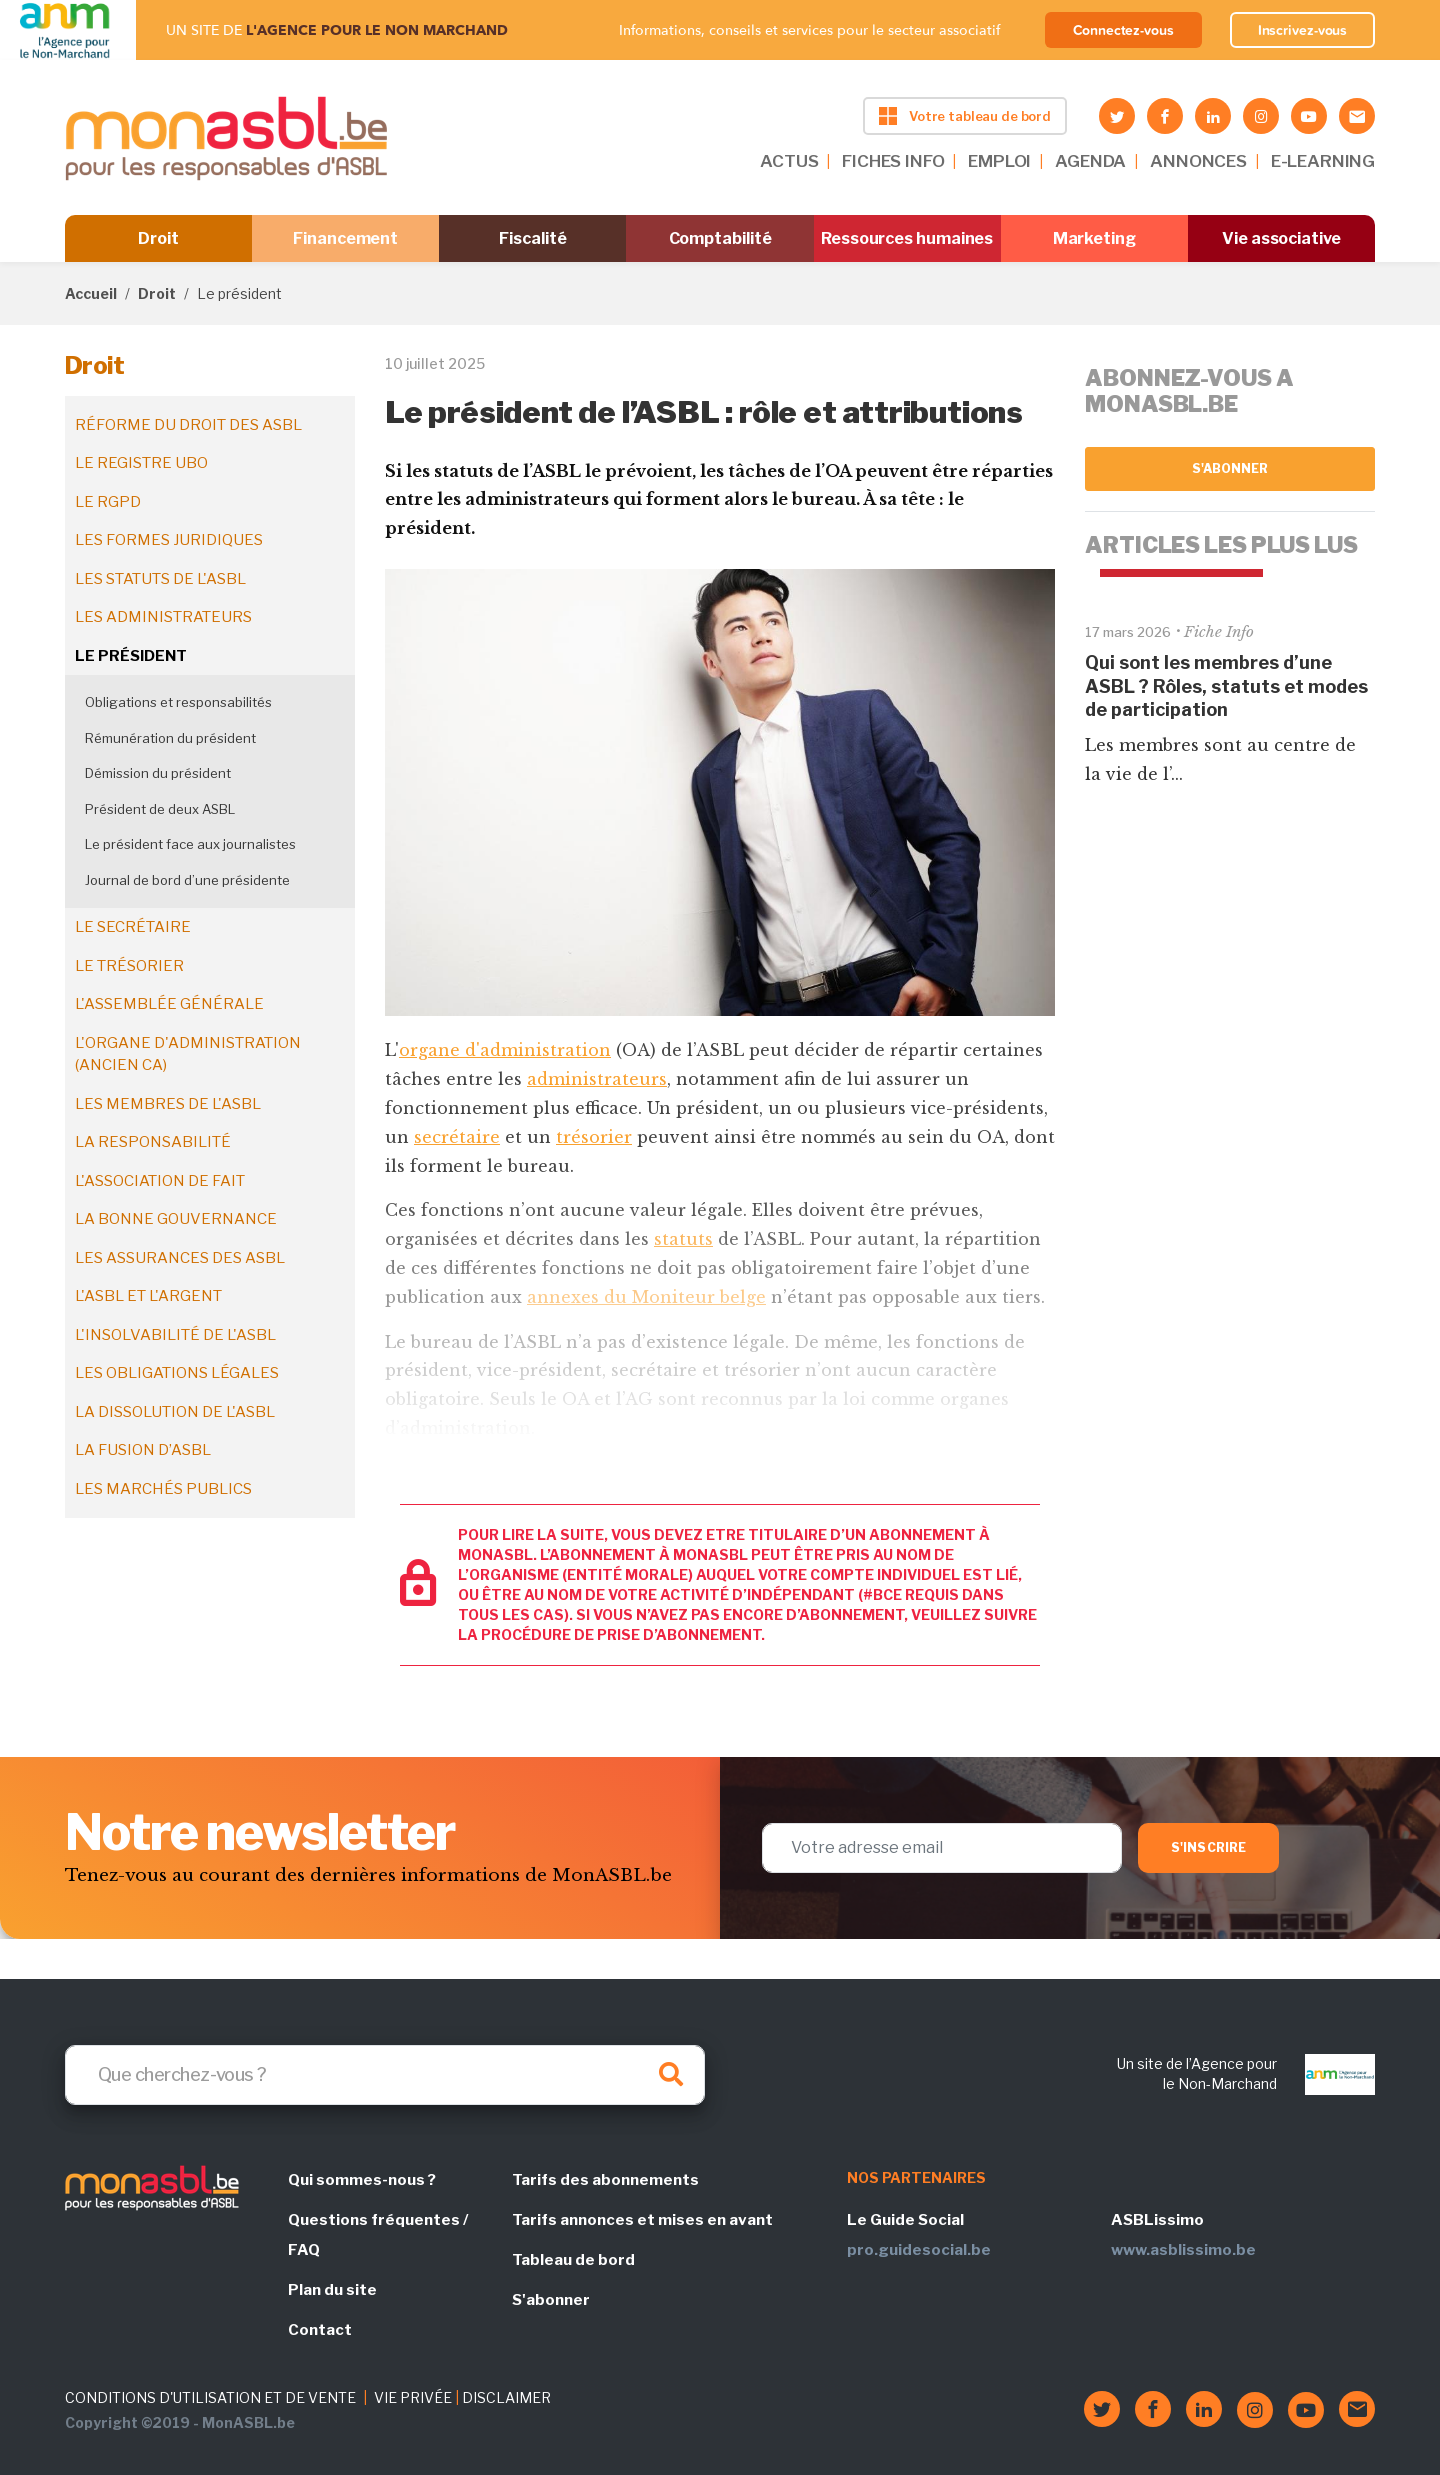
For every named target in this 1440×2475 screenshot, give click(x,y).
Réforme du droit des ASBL (188, 425)
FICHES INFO (893, 161)
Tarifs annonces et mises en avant (642, 2220)
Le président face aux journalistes (190, 844)
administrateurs (597, 1079)
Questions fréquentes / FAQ (378, 2235)
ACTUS (789, 161)
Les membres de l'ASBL (168, 1104)
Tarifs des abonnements (605, 2180)
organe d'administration (505, 1050)
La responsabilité (153, 1142)
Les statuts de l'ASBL (160, 579)
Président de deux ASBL (160, 809)
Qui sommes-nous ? (362, 2180)
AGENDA (1090, 161)
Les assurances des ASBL (180, 1258)
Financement (345, 238)
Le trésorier (129, 966)
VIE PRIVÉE (413, 2397)
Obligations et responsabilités (178, 702)
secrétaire (457, 1137)
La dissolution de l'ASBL (175, 1412)
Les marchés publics (163, 1489)
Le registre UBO (141, 463)
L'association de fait (160, 1181)
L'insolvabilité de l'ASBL (175, 1335)
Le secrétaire (133, 927)
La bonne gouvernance (176, 1219)
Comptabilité (720, 238)
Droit (158, 238)
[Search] (385, 2075)
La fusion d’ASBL (143, 1450)
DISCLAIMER (506, 2397)
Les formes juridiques (169, 540)
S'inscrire (1208, 1847)
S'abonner (1230, 468)
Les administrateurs (163, 617)
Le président (131, 656)
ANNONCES (1198, 161)
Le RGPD (108, 502)
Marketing (1094, 238)
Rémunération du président (170, 738)
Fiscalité (532, 238)
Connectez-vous (1123, 30)
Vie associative (1281, 238)
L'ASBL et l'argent (148, 1296)
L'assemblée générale (169, 1004)
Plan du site (332, 2290)
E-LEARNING (1323, 161)
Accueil (91, 293)
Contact (320, 2330)
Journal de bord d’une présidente (187, 880)
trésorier (594, 1137)
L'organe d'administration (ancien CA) (188, 1054)
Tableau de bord (573, 2260)
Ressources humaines (907, 238)
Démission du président (158, 773)
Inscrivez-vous (1303, 30)
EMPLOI (999, 161)
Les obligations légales (177, 1373)
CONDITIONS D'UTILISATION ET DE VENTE (210, 2397)
